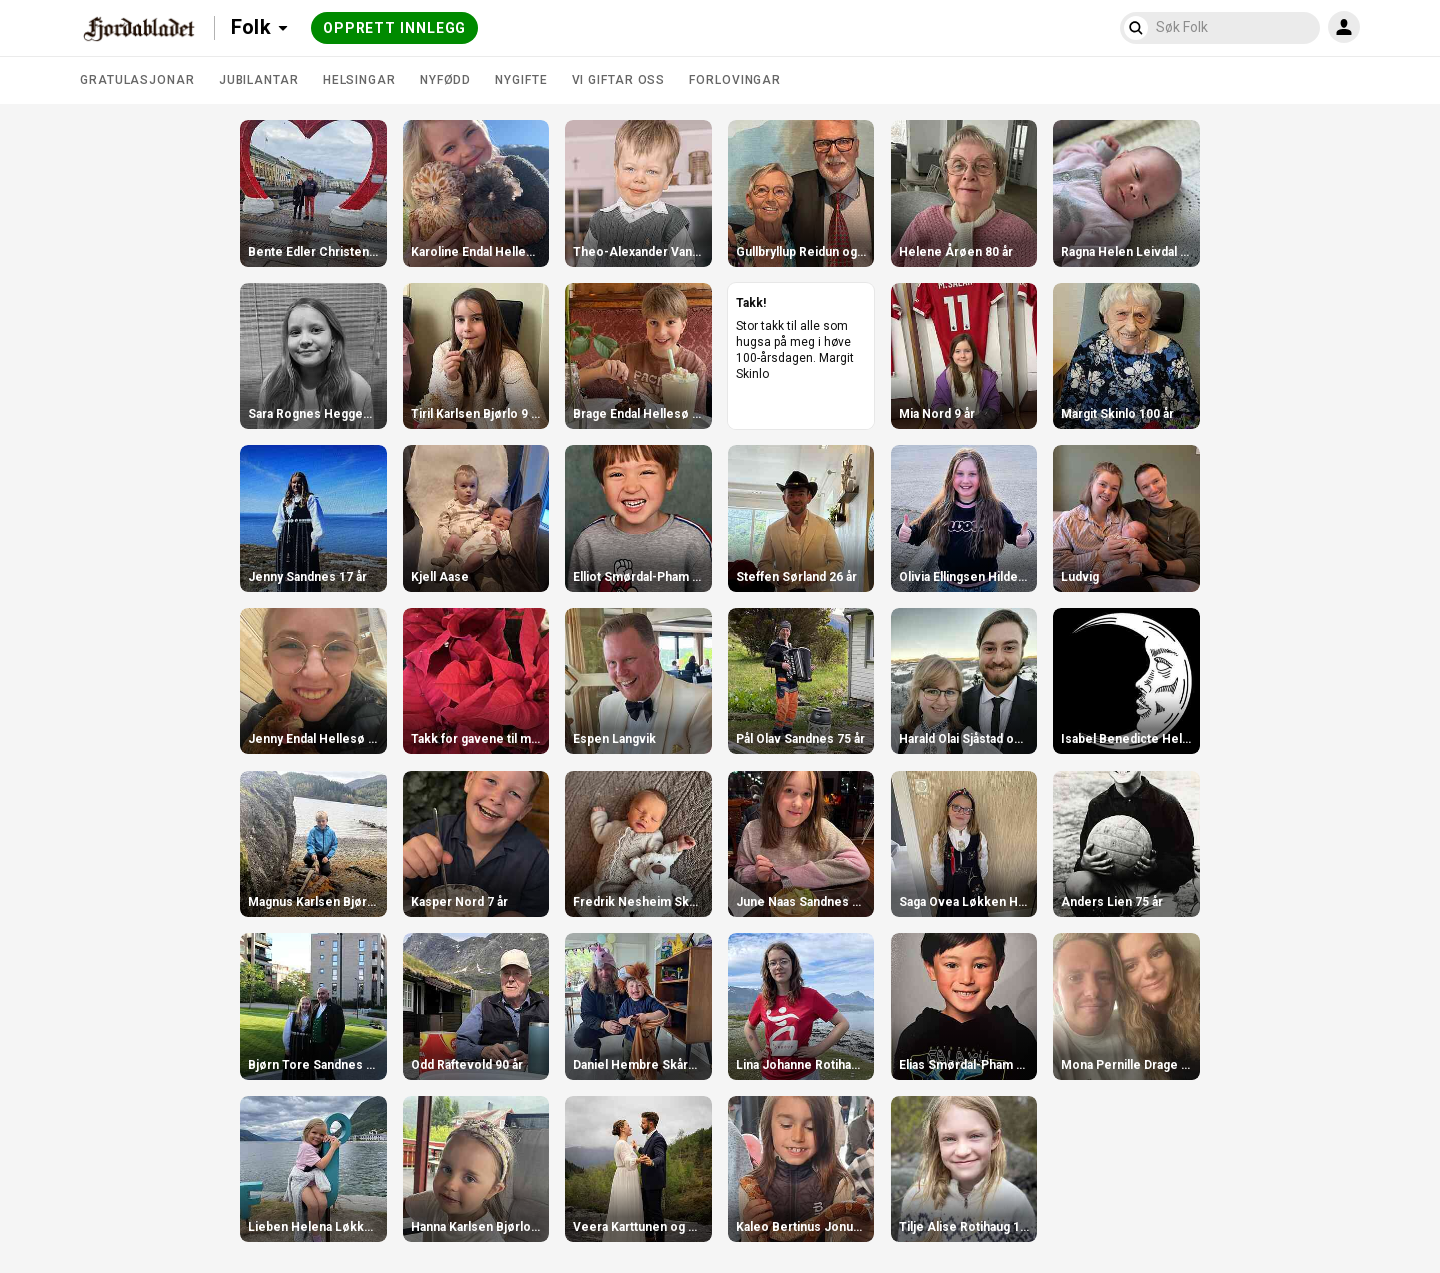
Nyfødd (445, 80)
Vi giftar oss (619, 80)
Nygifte (521, 80)
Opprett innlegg (395, 28)
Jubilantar (259, 80)
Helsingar (359, 80)
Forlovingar (735, 80)
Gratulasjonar (137, 80)
